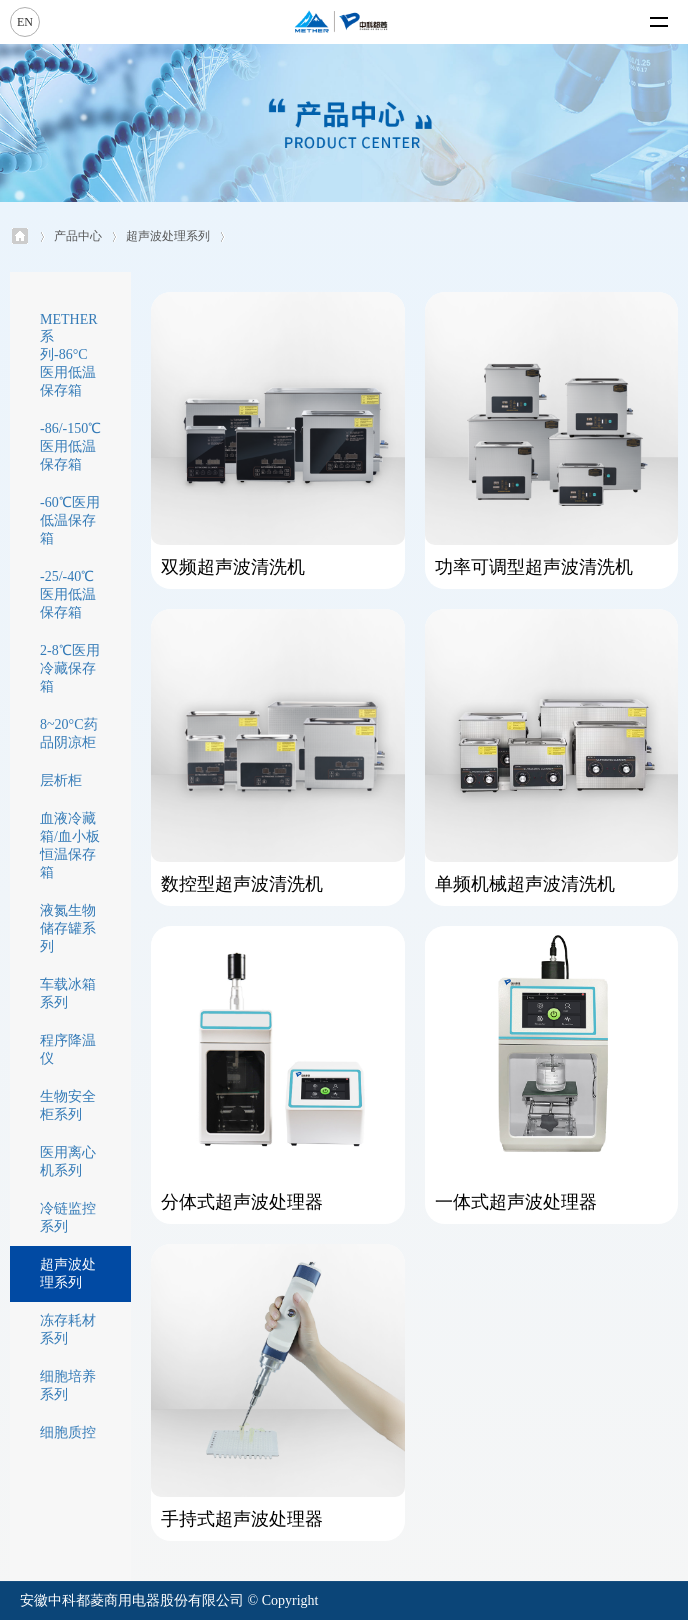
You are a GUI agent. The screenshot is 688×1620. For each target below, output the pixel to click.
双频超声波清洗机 (233, 567)
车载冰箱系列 (68, 993)
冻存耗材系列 (68, 1329)
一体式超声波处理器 (516, 1202)
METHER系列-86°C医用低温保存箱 (69, 355)
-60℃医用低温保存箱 (70, 520)
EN (25, 22)
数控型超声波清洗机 (242, 884)
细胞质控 (68, 1432)
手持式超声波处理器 (242, 1519)
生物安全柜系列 (68, 1105)
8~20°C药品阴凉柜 (69, 733)
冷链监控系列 (68, 1217)
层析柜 (61, 780)
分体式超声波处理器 (242, 1202)
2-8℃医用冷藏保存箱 (70, 668)
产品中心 (78, 236)
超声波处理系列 (168, 236)
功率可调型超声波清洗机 (534, 567)
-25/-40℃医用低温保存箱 (68, 594)
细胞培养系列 (68, 1385)
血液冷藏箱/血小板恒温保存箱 (70, 845)
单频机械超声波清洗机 (525, 884)
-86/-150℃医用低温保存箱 (70, 446)
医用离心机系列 (68, 1161)
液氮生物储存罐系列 (68, 928)
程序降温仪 (68, 1049)
